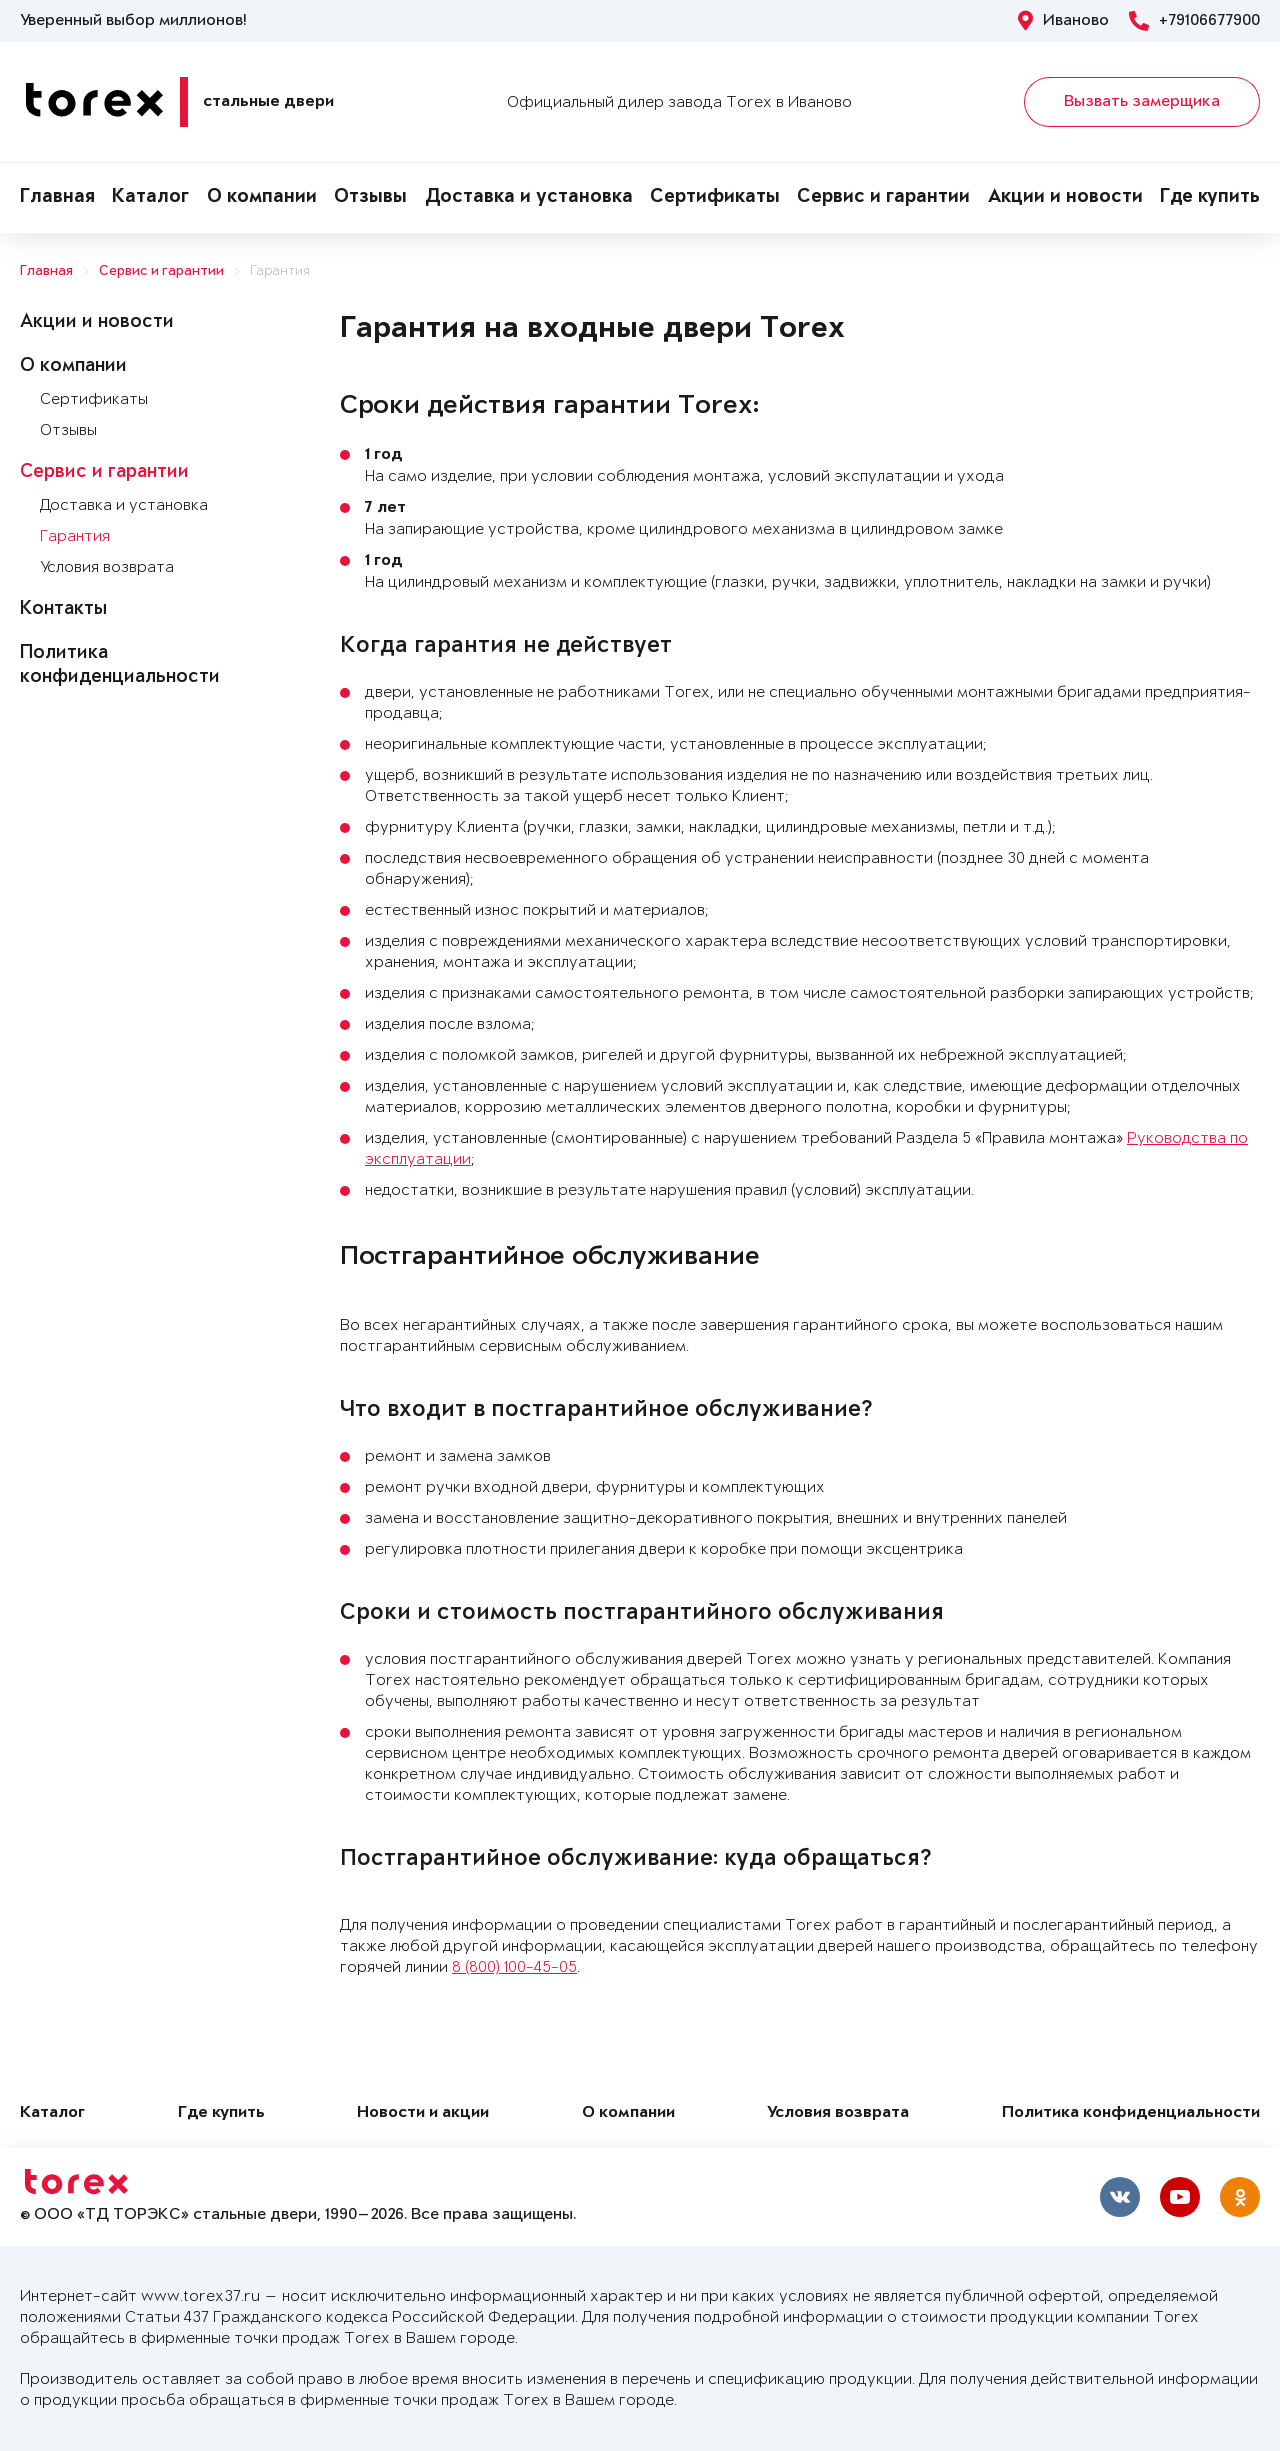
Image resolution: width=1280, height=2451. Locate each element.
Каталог (150, 198)
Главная (57, 198)
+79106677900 (1194, 21)
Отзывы (370, 198)
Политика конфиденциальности (1131, 2113)
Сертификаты (715, 198)
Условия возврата (107, 567)
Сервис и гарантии (883, 198)
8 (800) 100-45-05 (514, 1967)
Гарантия (280, 271)
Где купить (1210, 198)
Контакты (63, 610)
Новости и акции (423, 2113)
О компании (262, 198)
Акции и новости (1065, 198)
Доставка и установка (529, 198)
